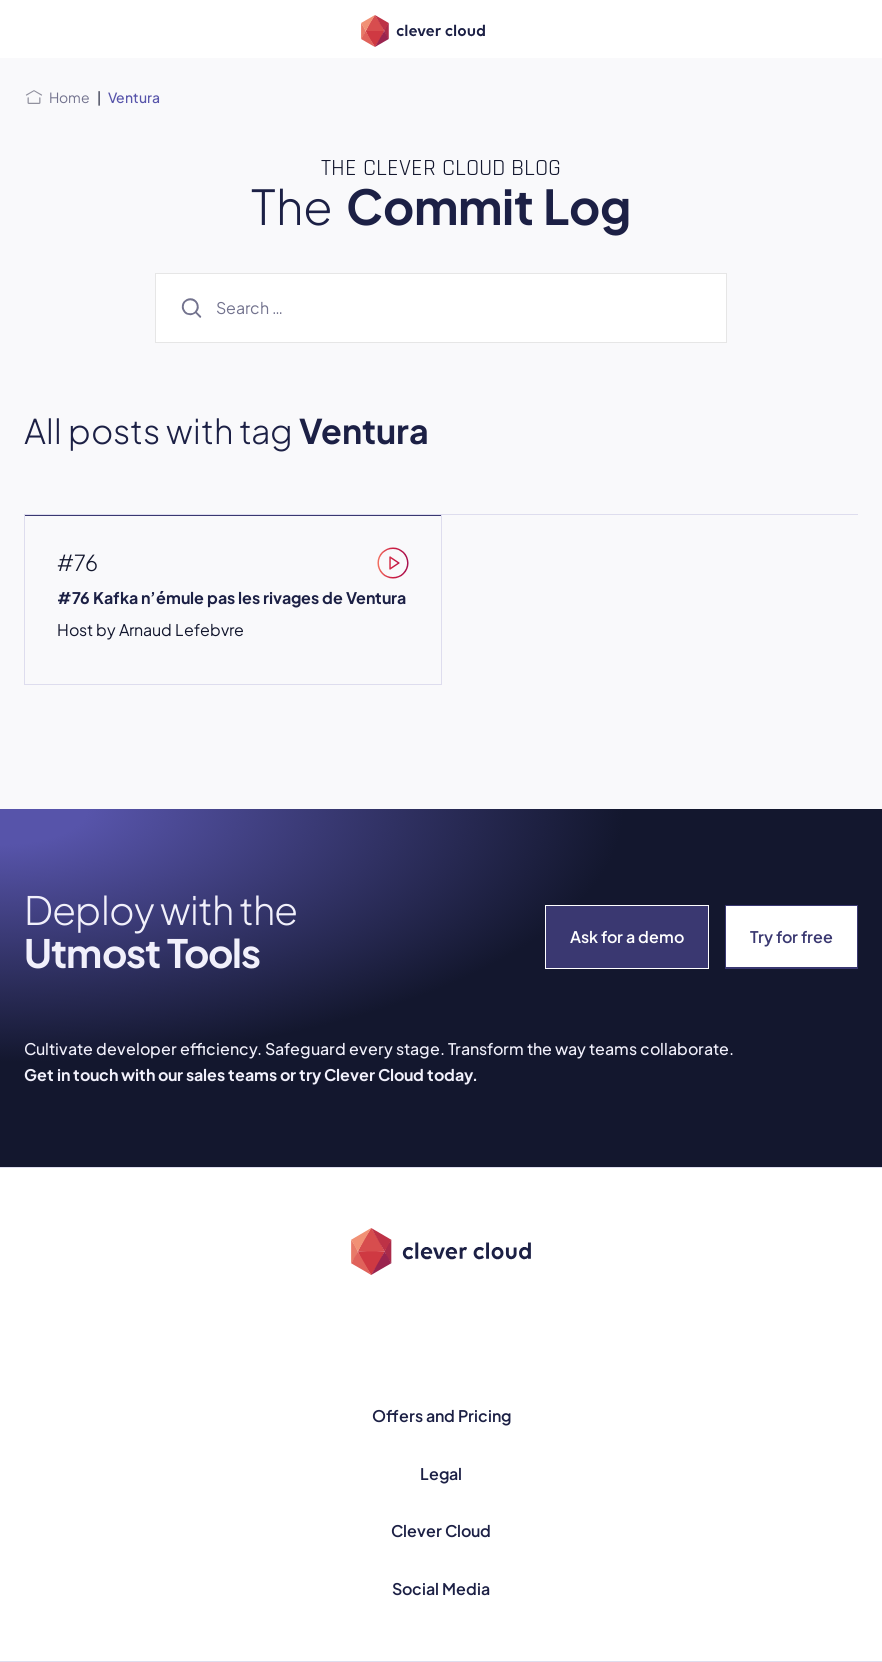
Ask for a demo (627, 936)
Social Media (441, 1588)
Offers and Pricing (441, 1415)
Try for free (791, 936)
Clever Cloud (441, 1530)
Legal (441, 1473)
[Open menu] (36, 29)
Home (69, 97)
